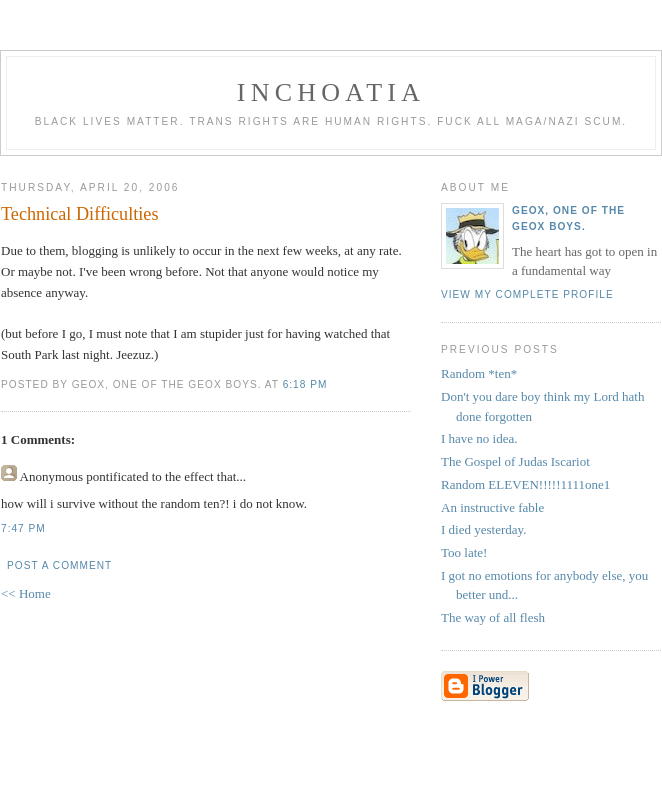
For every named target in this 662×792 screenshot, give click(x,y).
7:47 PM (23, 528)
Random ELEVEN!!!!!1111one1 (525, 484)
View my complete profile (527, 294)
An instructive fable (492, 507)
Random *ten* (479, 373)
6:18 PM (305, 384)
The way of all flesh (493, 617)
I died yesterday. (483, 529)
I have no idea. (479, 438)
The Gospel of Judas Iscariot (515, 461)
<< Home (26, 593)
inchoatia (331, 92)
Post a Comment (59, 565)
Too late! (464, 552)
